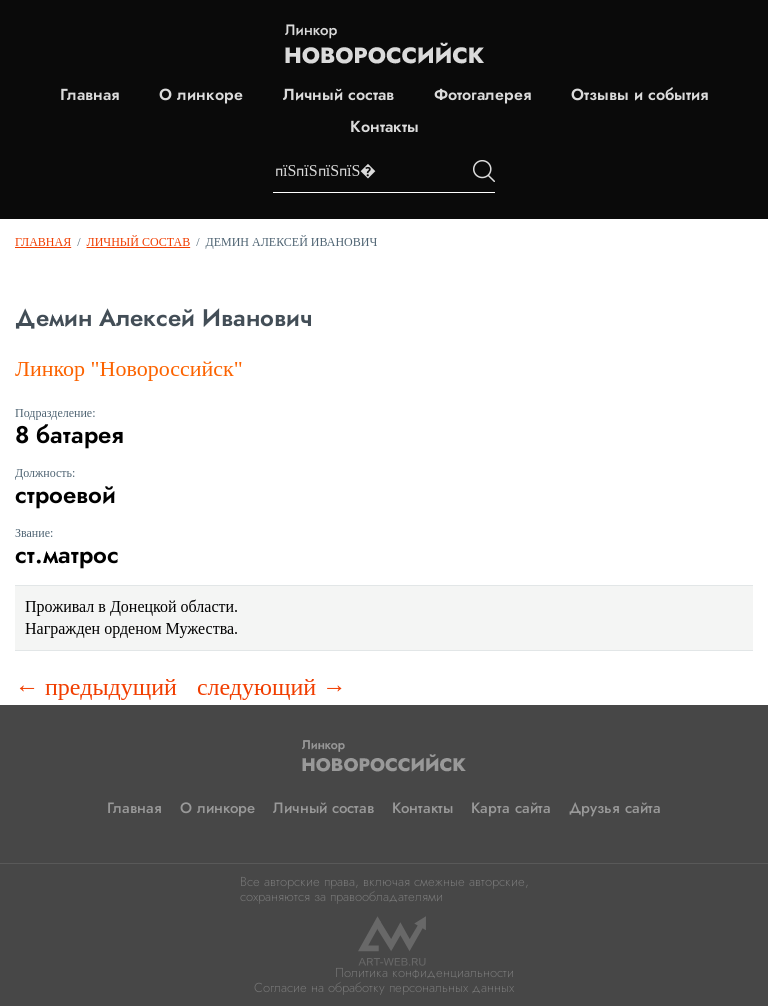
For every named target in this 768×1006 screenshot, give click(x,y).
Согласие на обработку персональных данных (384, 987)
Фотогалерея (482, 95)
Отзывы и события (639, 95)
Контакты (384, 127)
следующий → (271, 687)
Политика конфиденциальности (424, 972)
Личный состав (338, 95)
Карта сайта (511, 808)
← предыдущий (96, 687)
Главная (89, 95)
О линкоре (201, 95)
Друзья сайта (615, 808)
